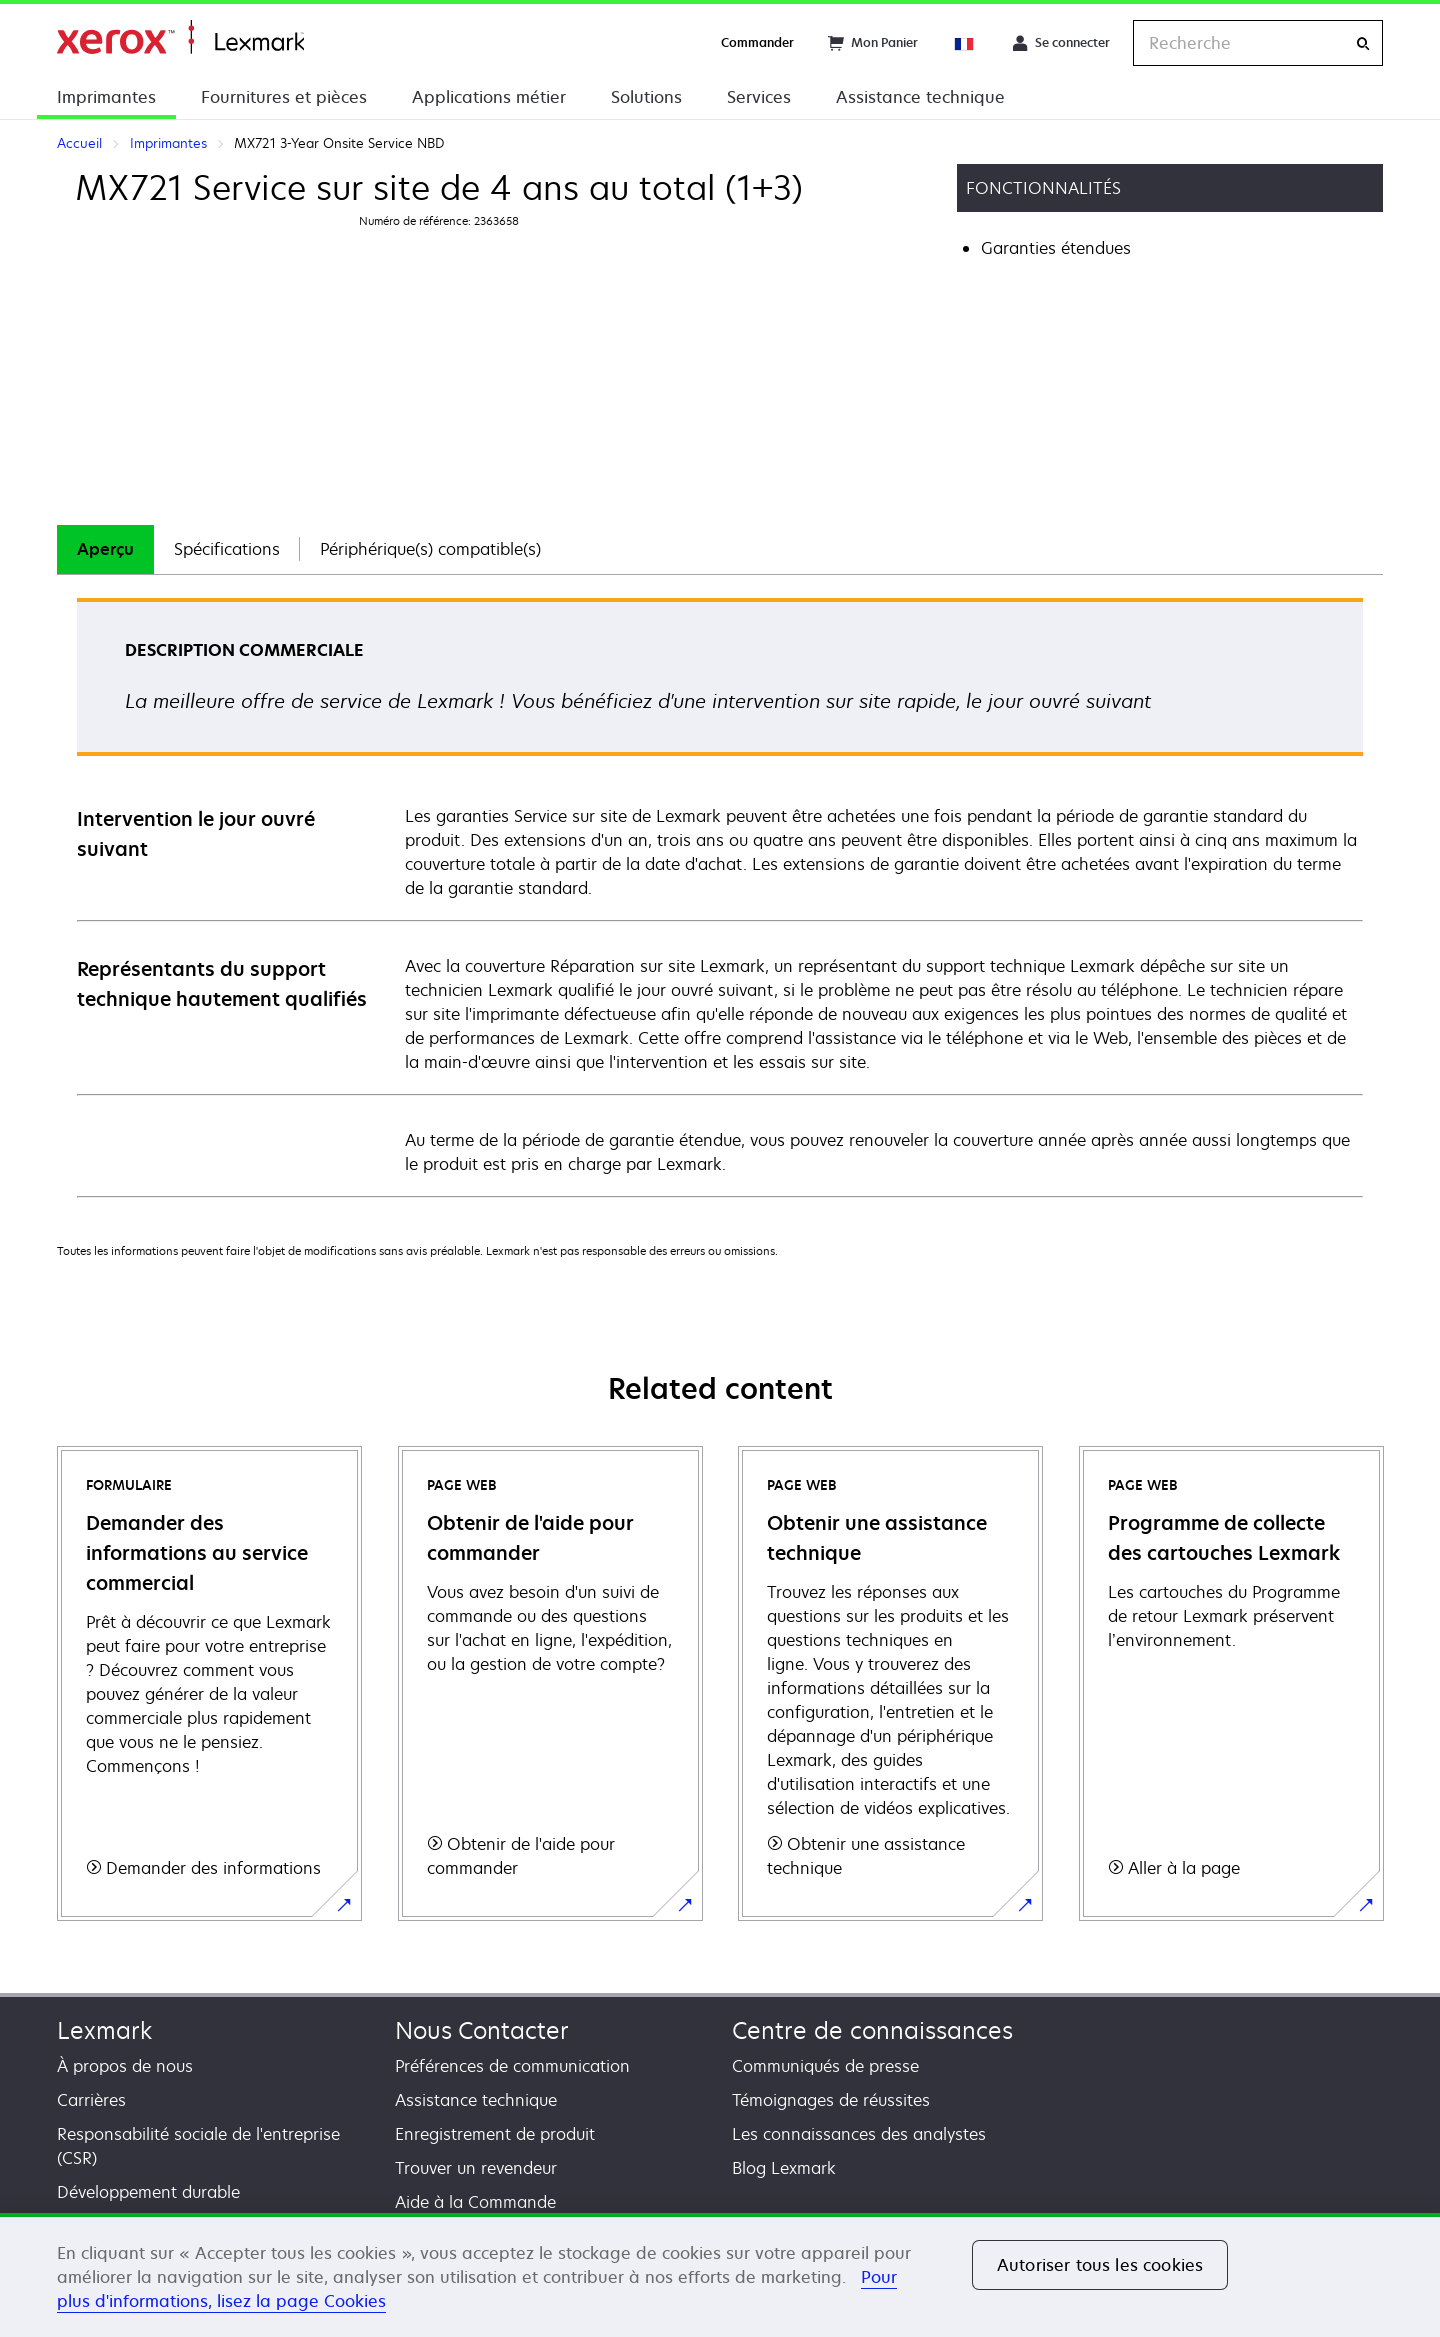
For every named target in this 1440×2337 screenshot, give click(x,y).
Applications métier (489, 97)
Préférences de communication (512, 2066)
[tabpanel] (720, 896)
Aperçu (105, 549)
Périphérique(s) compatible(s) (430, 549)
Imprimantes (106, 97)
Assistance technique (920, 97)
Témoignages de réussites (831, 2100)
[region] (720, 2275)
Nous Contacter (482, 2030)
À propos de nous (125, 2066)
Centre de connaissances (872, 2030)
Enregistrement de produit (495, 2134)
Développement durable (148, 2192)
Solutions (646, 97)
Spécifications (227, 549)
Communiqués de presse (825, 2066)
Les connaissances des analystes (859, 2134)
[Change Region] (965, 43)
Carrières (91, 2100)
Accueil (180, 37)
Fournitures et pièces (284, 97)
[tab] (105, 549)
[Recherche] (1363, 43)
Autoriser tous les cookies (1100, 2265)
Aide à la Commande (475, 2202)
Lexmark (104, 2030)
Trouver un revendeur (476, 2168)
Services (759, 97)
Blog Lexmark (784, 2168)
